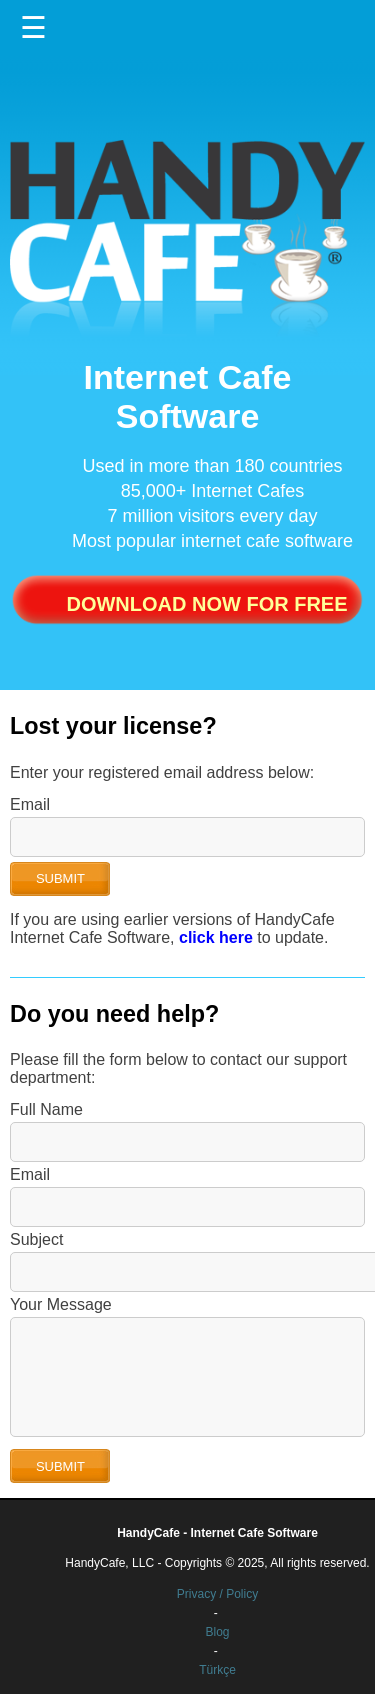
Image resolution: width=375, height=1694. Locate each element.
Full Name (46, 1109)
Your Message (61, 1304)
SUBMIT (60, 878)
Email (30, 804)
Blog (217, 1632)
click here (216, 937)
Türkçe (217, 1670)
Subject (36, 1239)
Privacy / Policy (217, 1594)
